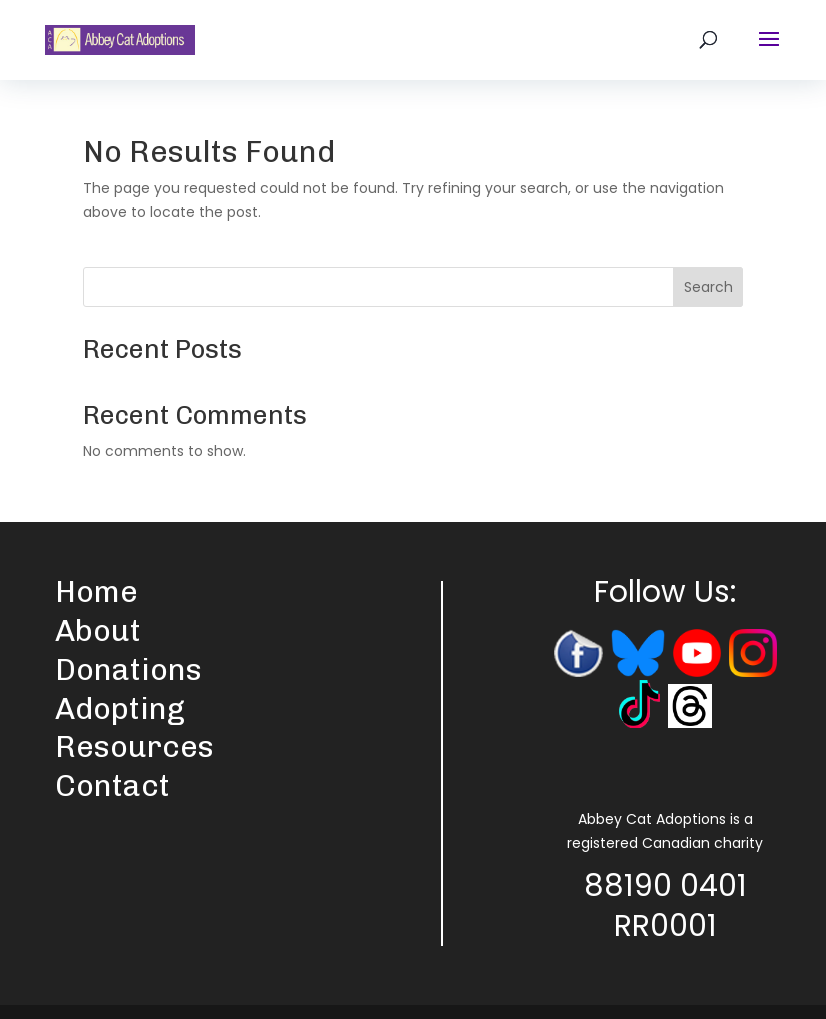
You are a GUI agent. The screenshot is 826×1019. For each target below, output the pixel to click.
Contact (112, 786)
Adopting (120, 709)
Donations (128, 670)
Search (708, 287)
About (98, 631)
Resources (134, 747)
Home (96, 592)
